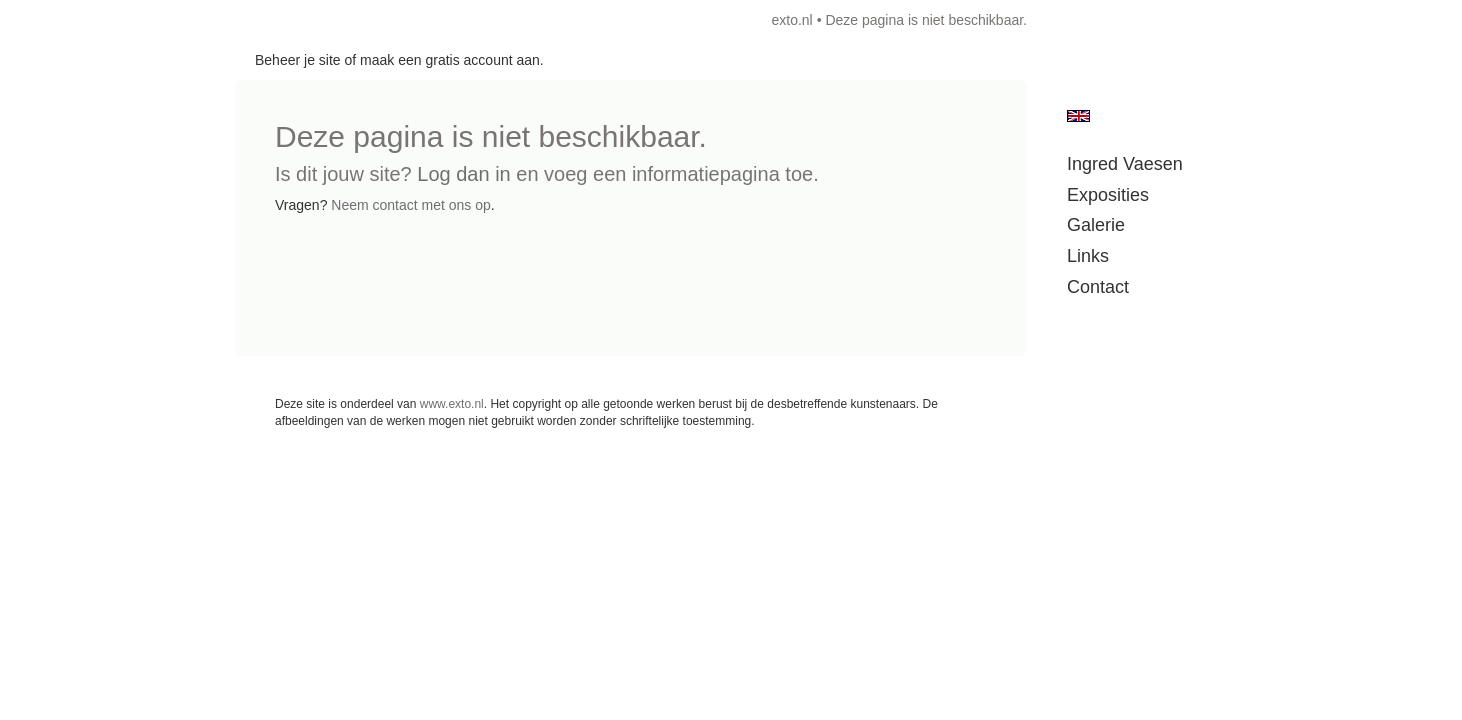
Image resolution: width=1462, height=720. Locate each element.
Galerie (1096, 225)
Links (1088, 256)
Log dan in (463, 174)
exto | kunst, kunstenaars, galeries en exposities (291, 20)
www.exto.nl (452, 404)
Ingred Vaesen (1125, 164)
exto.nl (791, 20)
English (1078, 116)
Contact (1098, 287)
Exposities (1108, 195)
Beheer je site (298, 60)
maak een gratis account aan (450, 60)
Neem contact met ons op (411, 205)
